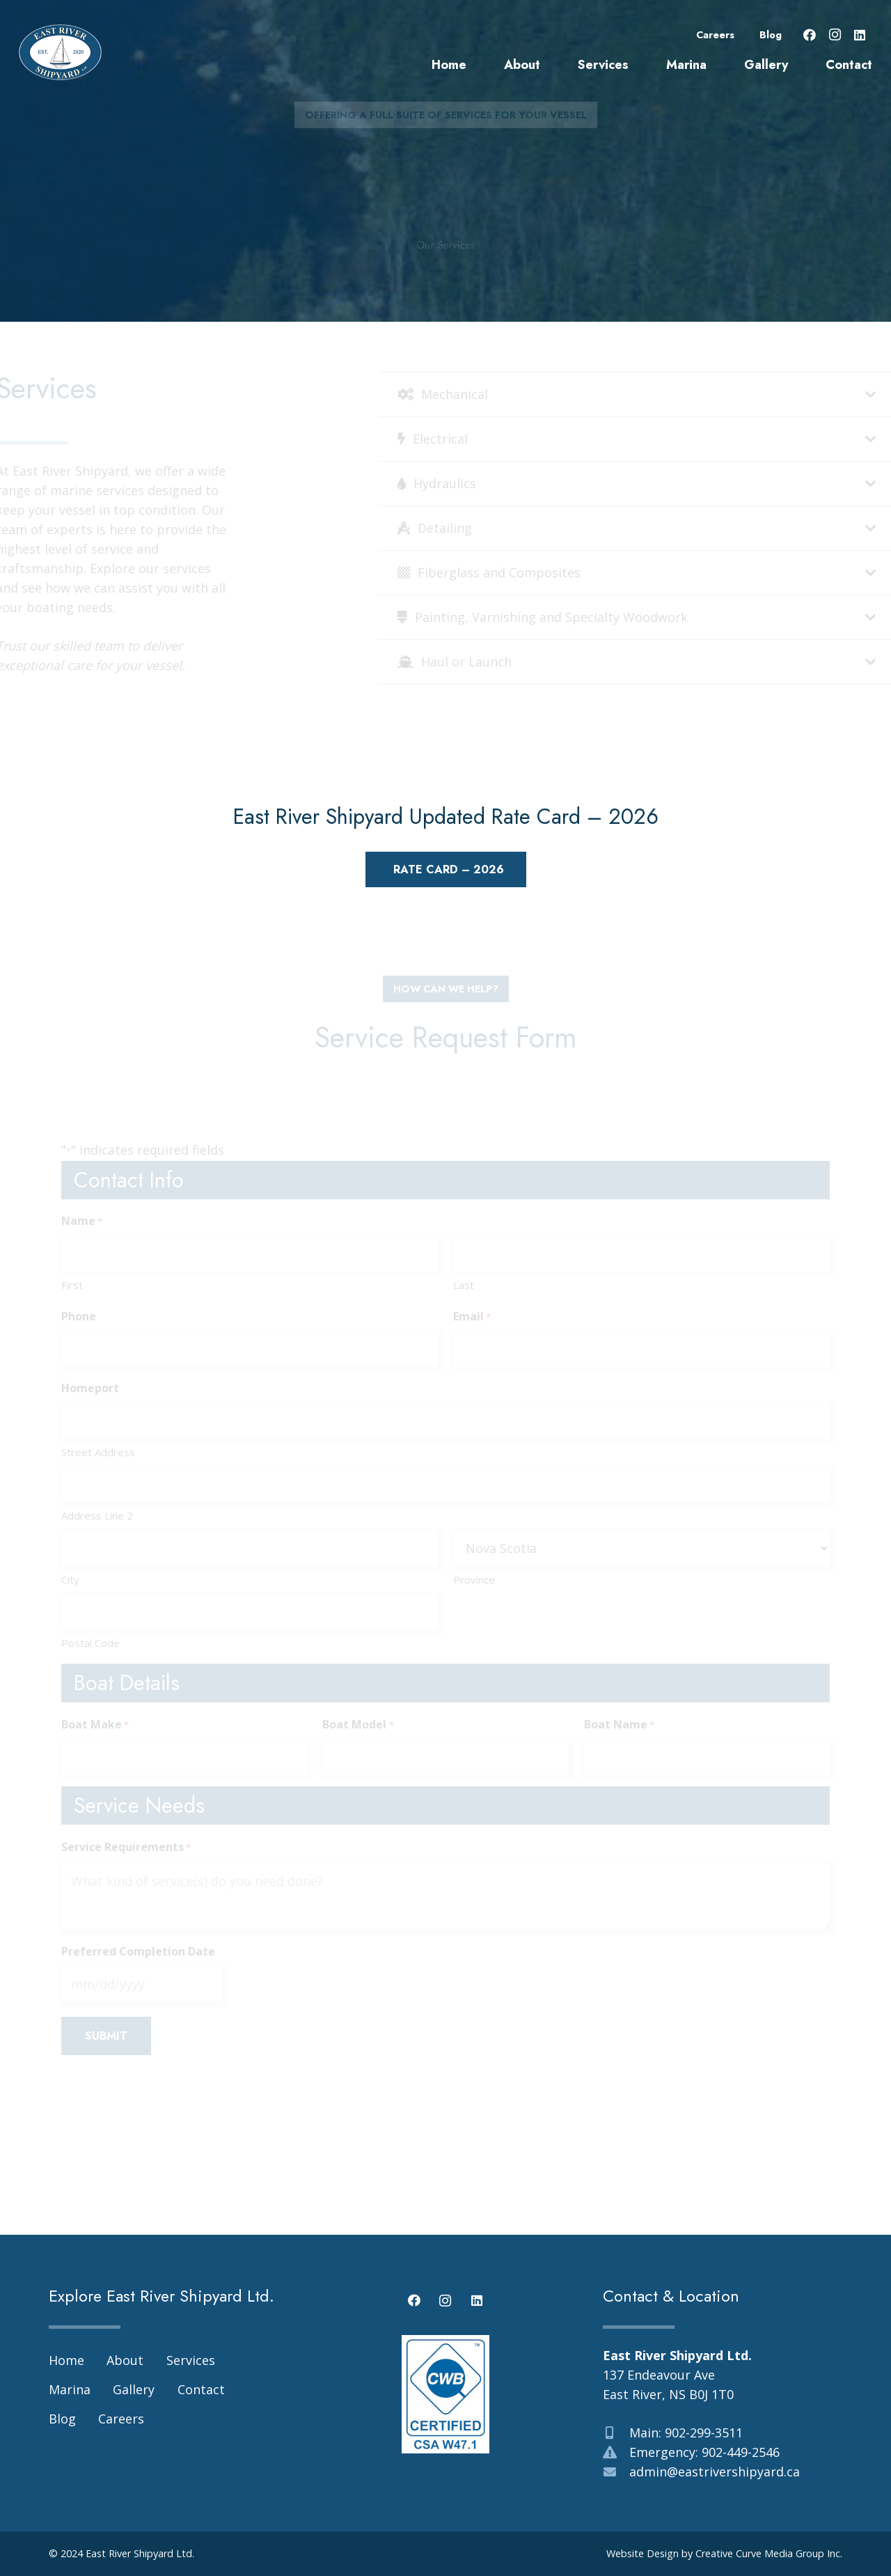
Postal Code (90, 1643)
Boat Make (95, 1725)
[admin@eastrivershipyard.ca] (616, 2471)
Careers (715, 35)
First (72, 1285)
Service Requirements (126, 1847)
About (125, 2360)
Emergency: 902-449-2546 (704, 2452)
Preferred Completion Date (138, 1951)
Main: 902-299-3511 (686, 2432)
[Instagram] (834, 34)
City (70, 1579)
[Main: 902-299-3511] (616, 2432)
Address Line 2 (97, 1515)
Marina (69, 2389)
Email (472, 1317)
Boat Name (619, 1725)
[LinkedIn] (859, 34)
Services (190, 2360)
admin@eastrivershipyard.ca (714, 2471)
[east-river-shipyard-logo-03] (60, 52)
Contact (201, 2389)
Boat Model (357, 1725)
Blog (770, 35)
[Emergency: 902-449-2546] (616, 2452)
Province (474, 1579)
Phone (78, 1316)
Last (463, 1285)
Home (66, 2360)
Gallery (134, 2389)
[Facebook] (809, 34)
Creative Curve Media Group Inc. (768, 2553)
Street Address (98, 1452)
